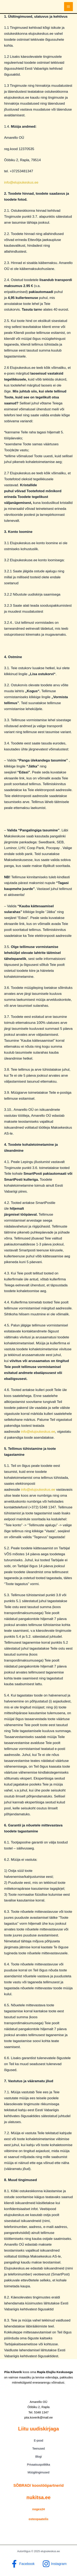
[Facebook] (22, 2564)
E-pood (38, 2440)
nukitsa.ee (38, 2497)
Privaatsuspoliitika (38, 2464)
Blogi (38, 2456)
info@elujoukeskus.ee (21, 182)
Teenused (38, 2448)
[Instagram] (54, 2564)
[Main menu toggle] (68, 6)
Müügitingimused (38, 2472)
